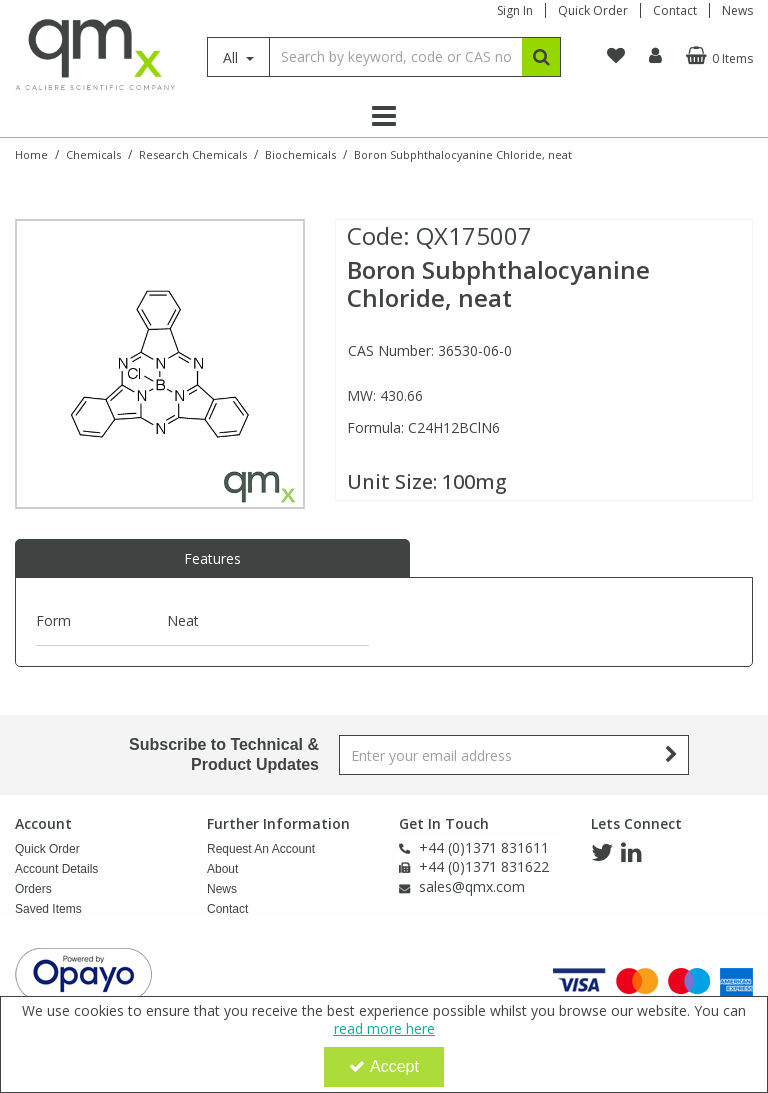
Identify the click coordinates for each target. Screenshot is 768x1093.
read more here (384, 1028)
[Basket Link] (717, 56)
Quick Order (593, 10)
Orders (33, 889)
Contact (675, 10)
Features (212, 558)
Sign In (515, 10)
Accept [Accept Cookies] (384, 1066)
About (222, 869)
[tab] (212, 559)
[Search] (395, 57)
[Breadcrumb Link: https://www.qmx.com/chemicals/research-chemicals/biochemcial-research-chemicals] (300, 153)
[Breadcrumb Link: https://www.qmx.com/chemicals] (93, 153)
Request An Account (261, 849)
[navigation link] (616, 56)
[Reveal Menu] (384, 116)
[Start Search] (541, 57)
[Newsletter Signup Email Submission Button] (671, 755)
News (737, 10)
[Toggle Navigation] (384, 116)
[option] (160, 364)
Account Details (56, 869)
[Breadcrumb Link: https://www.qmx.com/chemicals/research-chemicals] (193, 153)
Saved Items (48, 909)
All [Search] (232, 57)
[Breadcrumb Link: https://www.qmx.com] (31, 153)
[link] (602, 853)
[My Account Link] (655, 56)
